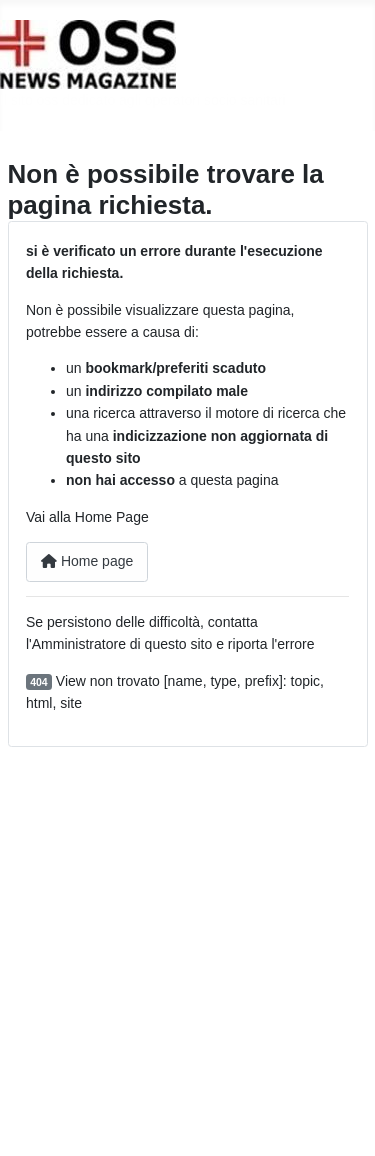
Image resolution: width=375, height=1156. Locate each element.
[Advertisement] (187, 951)
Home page (87, 561)
